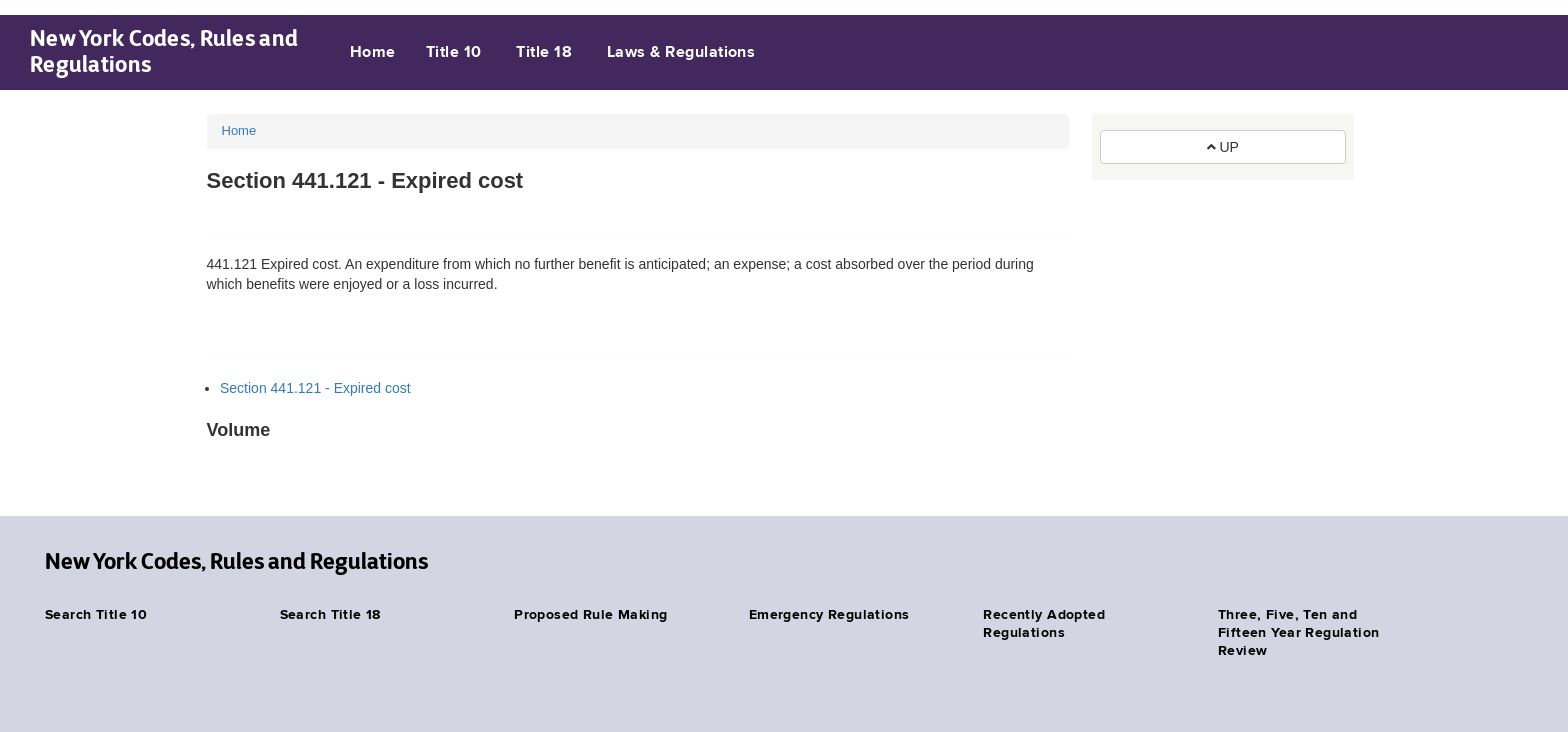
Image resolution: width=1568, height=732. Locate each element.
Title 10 (454, 53)
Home (373, 53)
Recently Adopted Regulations (1044, 624)
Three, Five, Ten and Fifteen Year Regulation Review (1299, 633)
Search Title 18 (330, 615)
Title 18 (544, 53)
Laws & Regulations (681, 53)
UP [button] (1223, 147)
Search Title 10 (96, 615)
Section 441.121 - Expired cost (315, 388)
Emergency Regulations (829, 615)
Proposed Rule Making (590, 615)
